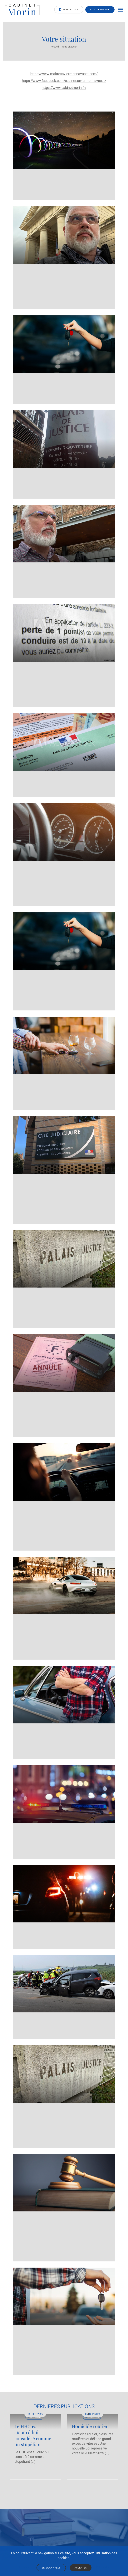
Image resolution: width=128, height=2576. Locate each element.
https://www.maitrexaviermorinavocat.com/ (64, 73)
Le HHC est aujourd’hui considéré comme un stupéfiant (32, 2435)
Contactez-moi (100, 9)
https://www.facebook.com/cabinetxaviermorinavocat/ (64, 80)
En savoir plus (51, 2569)
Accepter (80, 2569)
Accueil (55, 46)
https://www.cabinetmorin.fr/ (64, 87)
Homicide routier (90, 2426)
